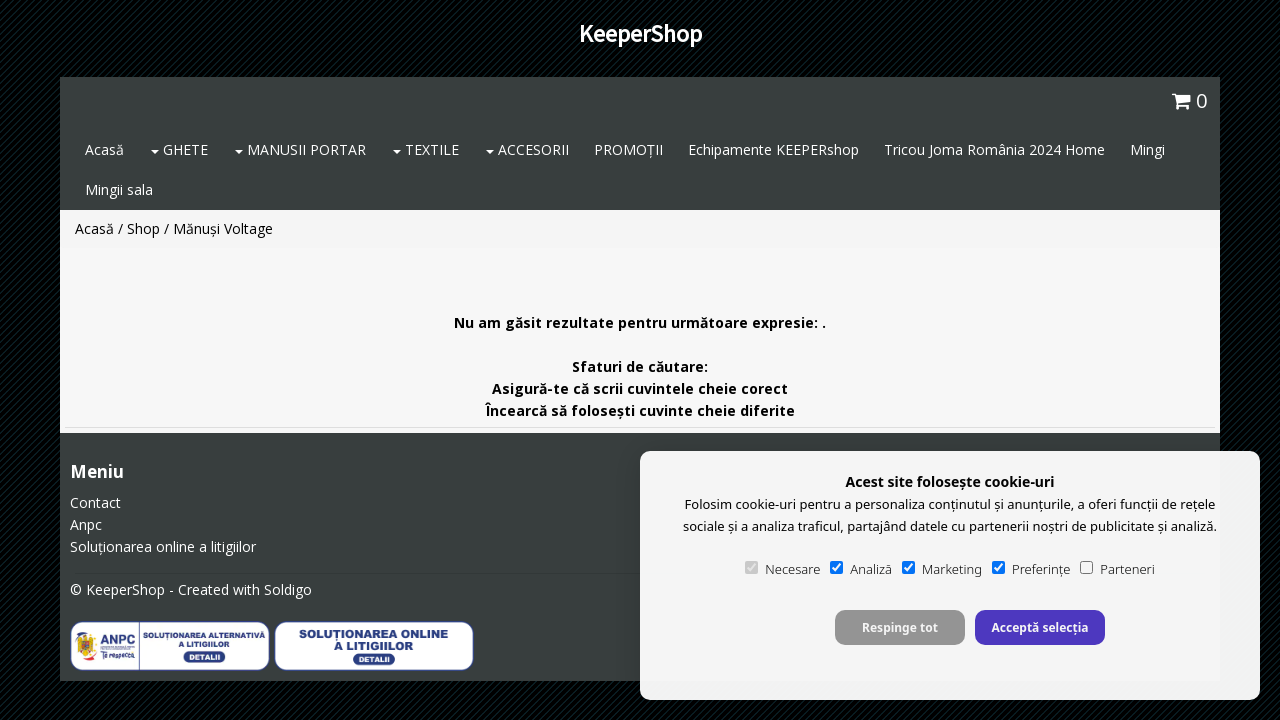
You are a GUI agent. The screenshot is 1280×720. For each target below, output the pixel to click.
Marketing (942, 569)
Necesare (782, 569)
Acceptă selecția (1039, 627)
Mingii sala (119, 189)
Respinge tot (900, 627)
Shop (143, 228)
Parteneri (1117, 569)
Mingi (1147, 149)
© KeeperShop (117, 589)
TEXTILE (426, 149)
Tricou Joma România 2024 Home (994, 149)
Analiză (861, 569)
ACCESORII (527, 149)
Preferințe (1031, 569)
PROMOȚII (628, 149)
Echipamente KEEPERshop (773, 149)
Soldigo (288, 589)
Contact (95, 502)
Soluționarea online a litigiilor (163, 546)
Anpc (86, 524)
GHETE (179, 149)
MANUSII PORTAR (300, 149)
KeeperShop (640, 33)
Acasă (104, 149)
